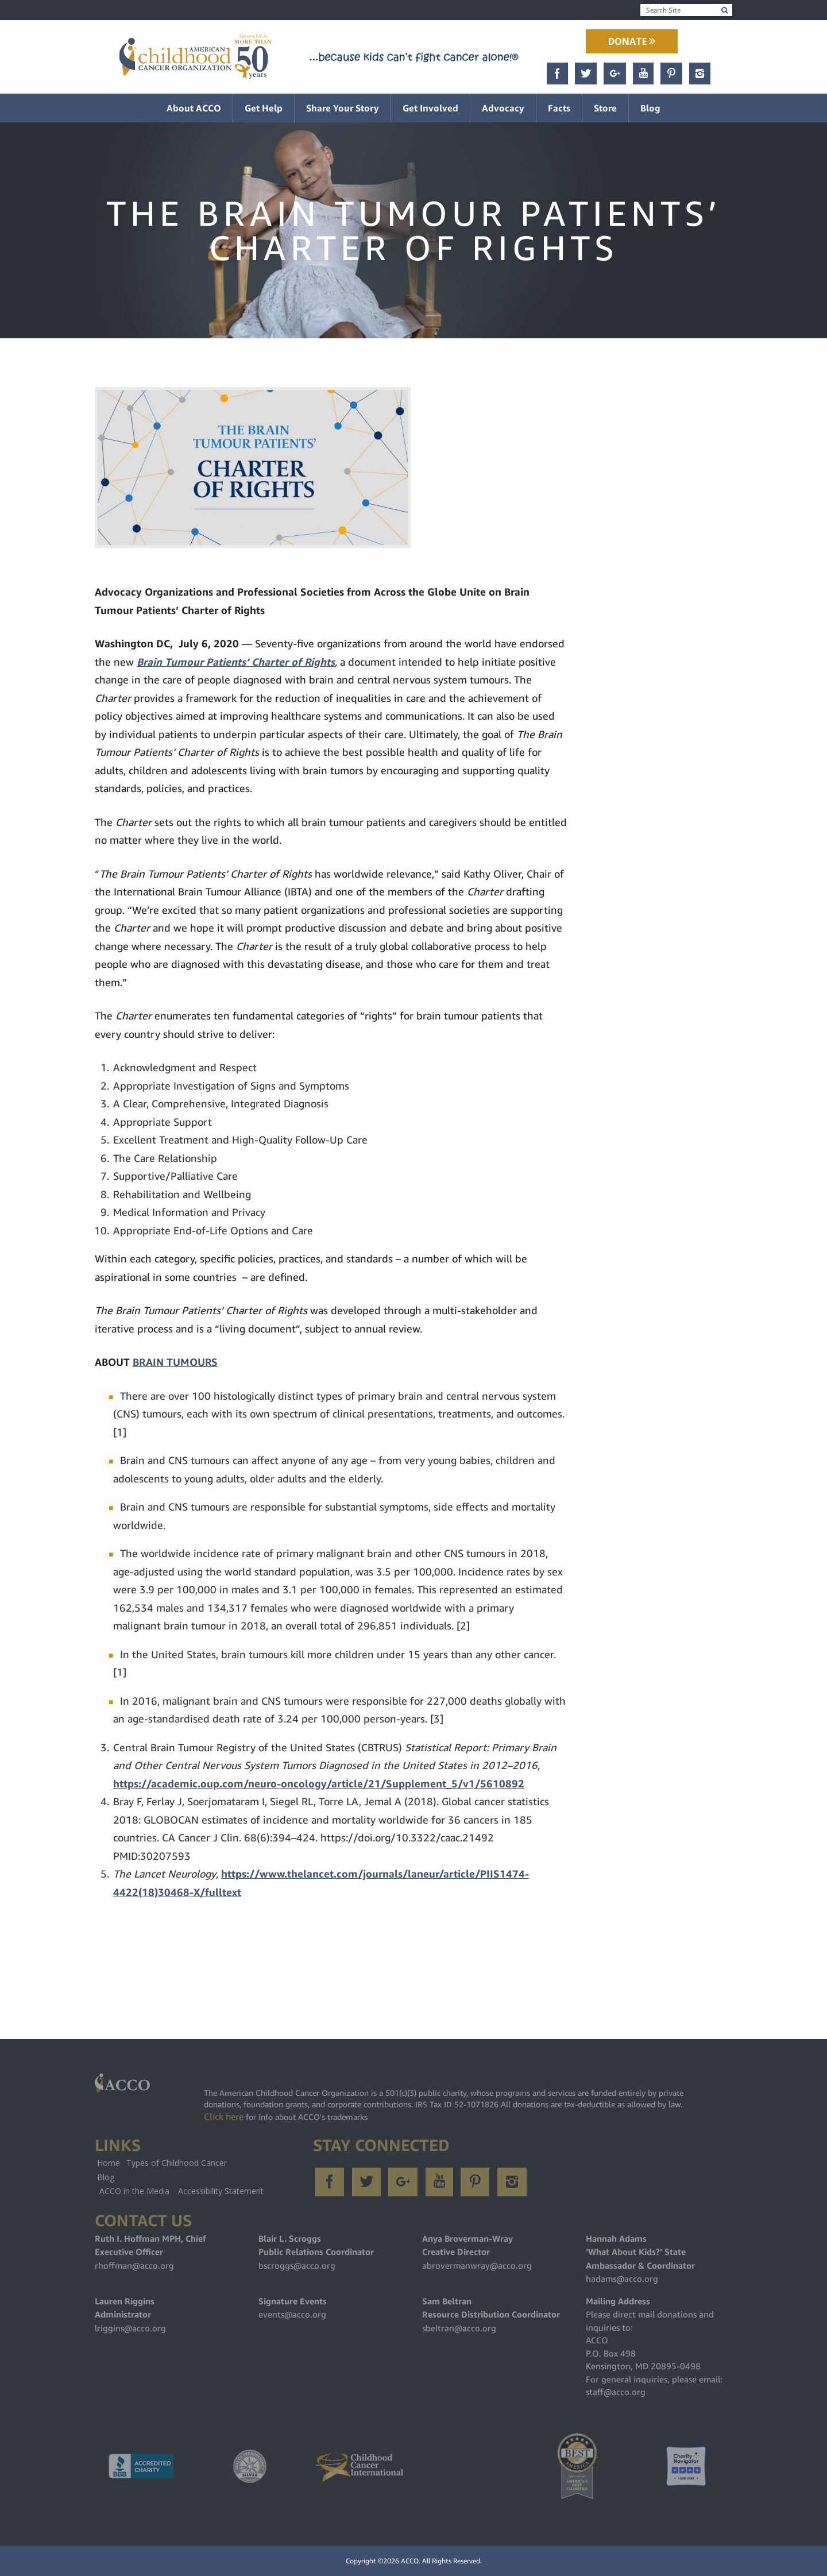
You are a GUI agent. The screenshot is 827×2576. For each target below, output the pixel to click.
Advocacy (503, 108)
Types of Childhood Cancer (176, 2162)
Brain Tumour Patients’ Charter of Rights (236, 662)
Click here (224, 2116)
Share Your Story (342, 108)
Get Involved (430, 108)
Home (108, 2162)
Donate (631, 41)
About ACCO (194, 108)
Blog (650, 108)
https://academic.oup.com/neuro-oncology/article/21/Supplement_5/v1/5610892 (318, 1783)
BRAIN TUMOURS (175, 1362)
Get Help (264, 108)
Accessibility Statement (221, 2190)
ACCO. (410, 2560)
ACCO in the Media (134, 2190)
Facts (559, 108)
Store (605, 108)
